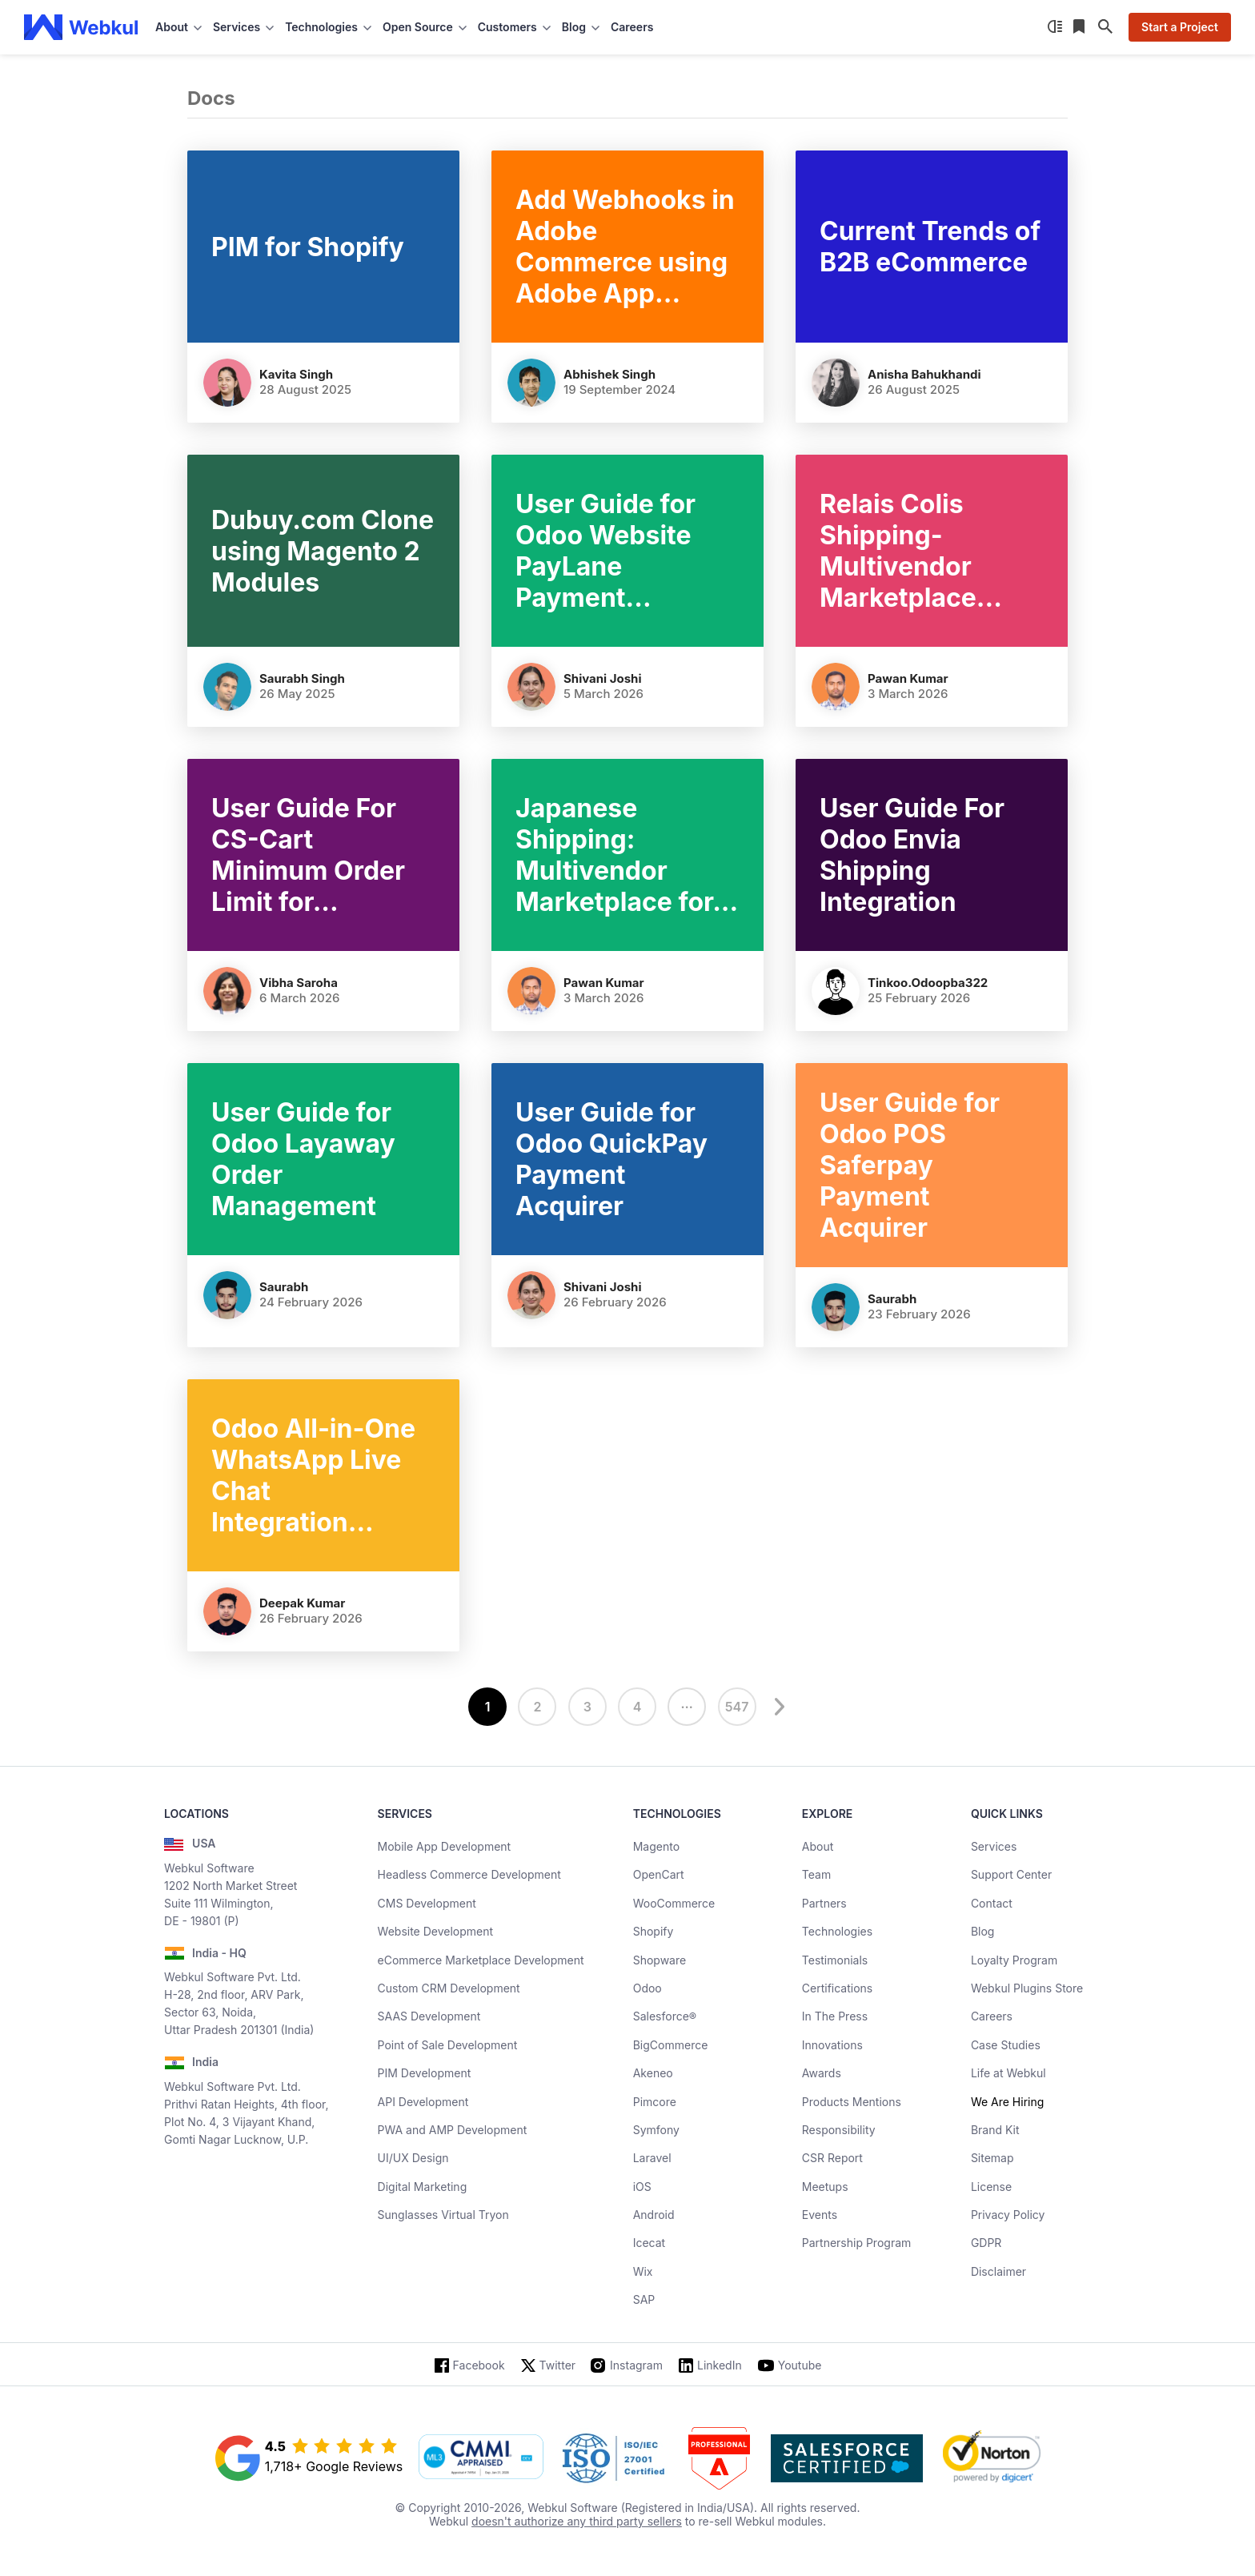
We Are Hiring (1007, 2102)
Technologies (837, 1931)
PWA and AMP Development (452, 2130)
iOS (642, 2186)
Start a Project (1179, 27)
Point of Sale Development (448, 2045)
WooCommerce (674, 1903)
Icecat (649, 2242)
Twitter (557, 2365)
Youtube (800, 2365)
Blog (983, 1931)
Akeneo (653, 2073)
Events (819, 2214)
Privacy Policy (1008, 2214)
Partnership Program (857, 2242)
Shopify (653, 1931)
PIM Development (424, 2073)
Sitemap (992, 2158)
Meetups (825, 2186)
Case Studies (1005, 2045)
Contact (991, 1903)
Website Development (436, 1931)
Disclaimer (998, 2271)
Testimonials (835, 1960)
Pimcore (654, 2102)
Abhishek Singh (609, 374)
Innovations (832, 2045)
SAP (644, 2299)
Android (654, 2214)
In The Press (835, 2016)
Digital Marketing (422, 2186)
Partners (824, 1903)
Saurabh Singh (302, 678)
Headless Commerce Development (469, 1874)
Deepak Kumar (302, 1603)
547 (737, 1707)
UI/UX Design (413, 2158)
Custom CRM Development (449, 1988)
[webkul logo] (81, 27)
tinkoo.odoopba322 (928, 982)
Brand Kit (995, 2130)
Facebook (479, 2365)
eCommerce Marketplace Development (481, 1960)
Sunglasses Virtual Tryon (443, 2214)
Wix (643, 2271)
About (817, 1846)
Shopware (660, 1960)
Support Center (1011, 1874)
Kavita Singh (296, 374)
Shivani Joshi (602, 678)
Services (993, 1846)
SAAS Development (429, 2016)
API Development (423, 2102)
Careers (632, 27)
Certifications (837, 1988)
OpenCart (658, 1874)
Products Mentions (851, 2102)
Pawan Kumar (908, 678)
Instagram (636, 2365)
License (991, 2186)
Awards (821, 2073)
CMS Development (427, 1903)
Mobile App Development (444, 1846)
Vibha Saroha (298, 982)
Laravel (652, 2158)
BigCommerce (670, 2045)
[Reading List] (1080, 27)
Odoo (647, 1988)
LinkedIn (719, 2365)
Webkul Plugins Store (1027, 1988)
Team (816, 1874)
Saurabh (283, 1286)
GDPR (986, 2242)
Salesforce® (664, 2016)
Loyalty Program (1014, 1960)
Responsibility (839, 2130)
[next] (777, 1706)
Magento (656, 1846)
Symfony (656, 2130)
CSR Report (832, 2158)
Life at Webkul (1008, 2073)
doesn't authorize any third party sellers (576, 2521)
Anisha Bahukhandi (924, 374)
